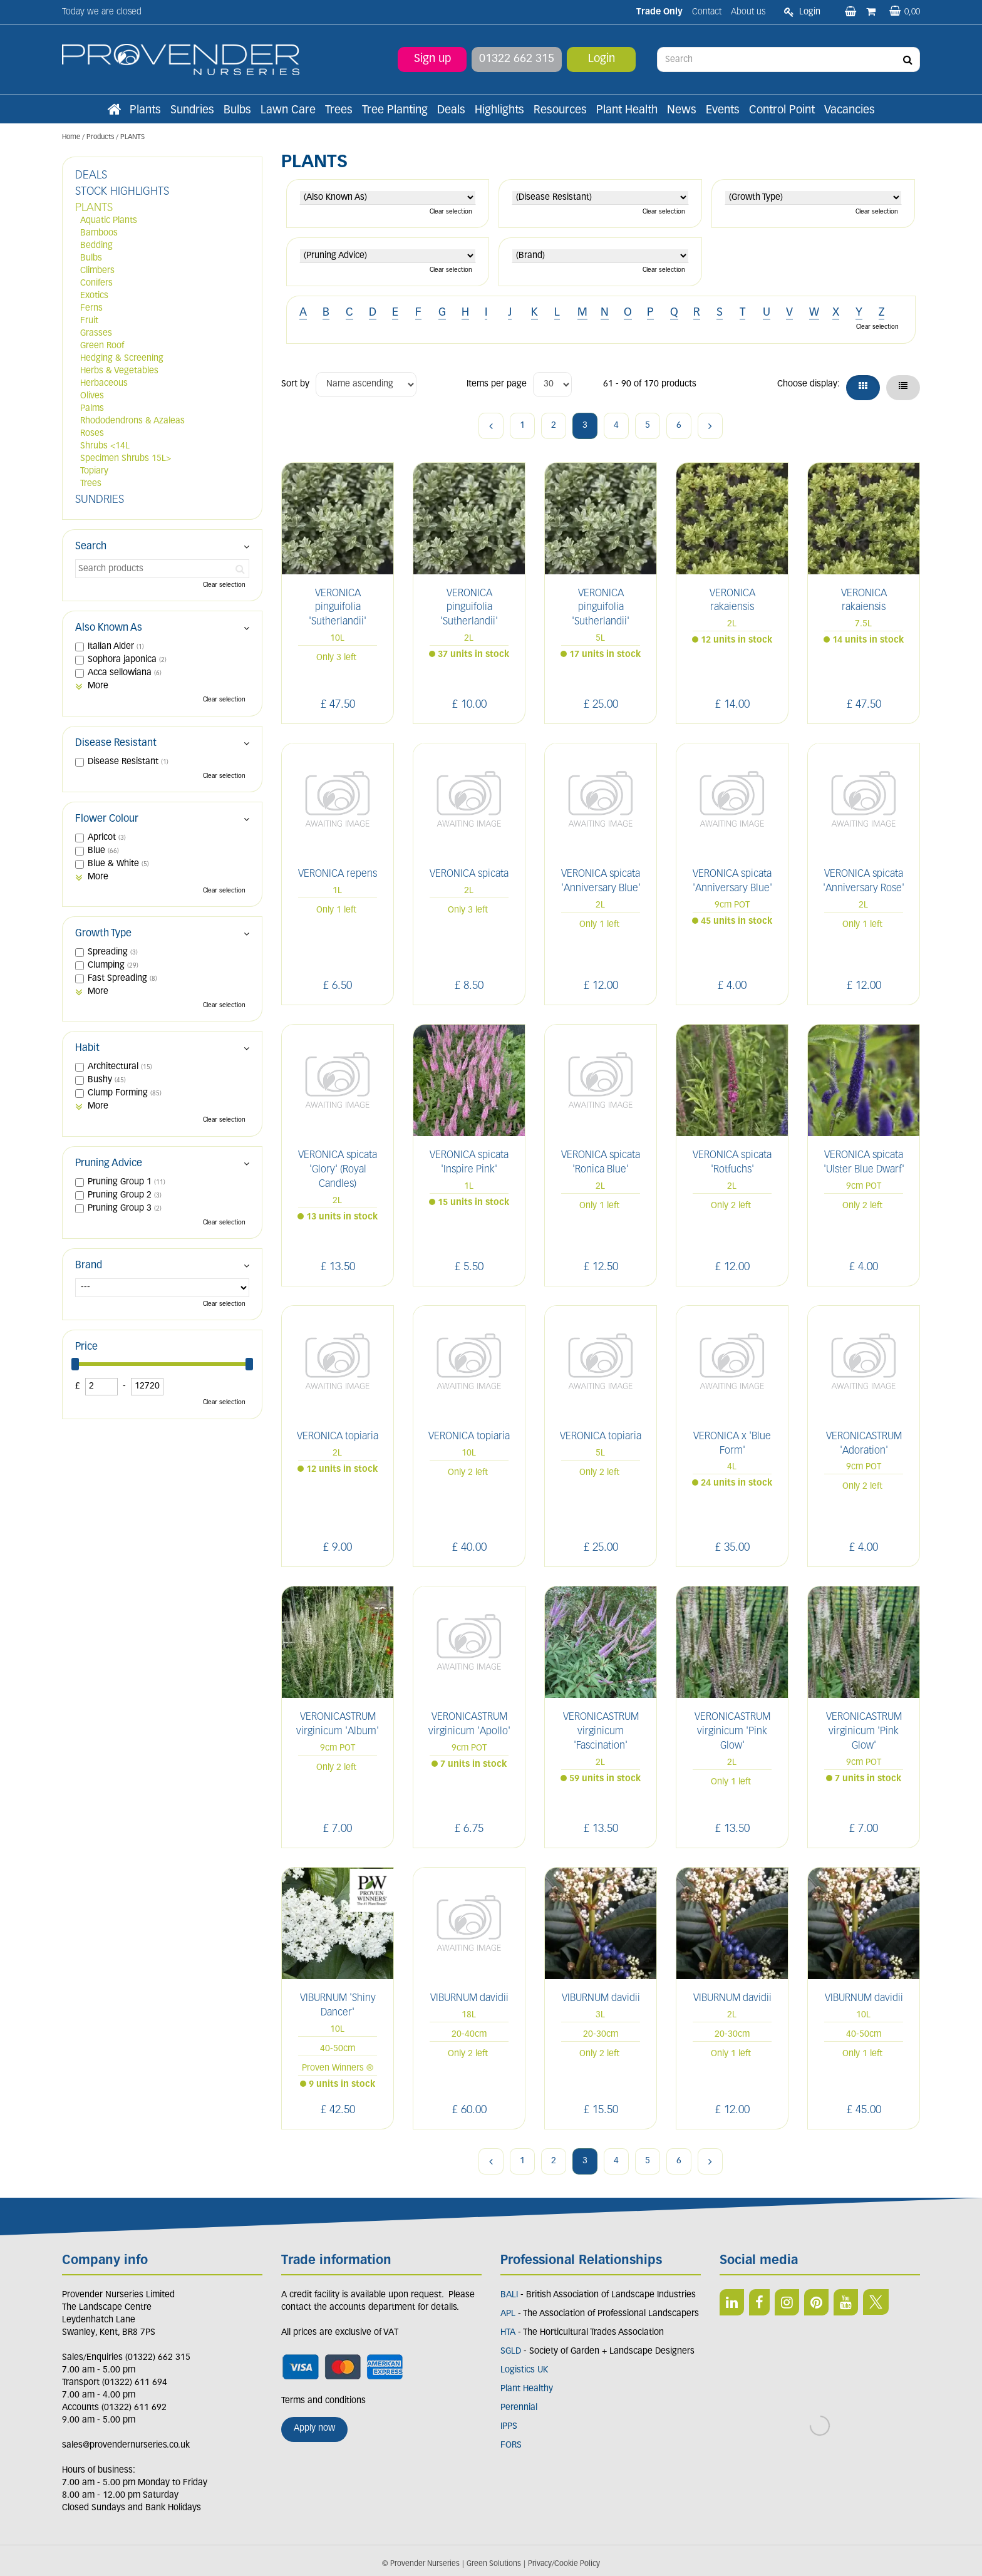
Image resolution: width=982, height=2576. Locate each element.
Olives (92, 396)
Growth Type (103, 934)
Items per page (497, 384)
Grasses (96, 333)
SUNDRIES (99, 500)
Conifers (96, 283)
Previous (491, 426)
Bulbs (91, 258)
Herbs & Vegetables (119, 371)
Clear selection (451, 212)
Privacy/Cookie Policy (564, 2564)
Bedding (96, 246)
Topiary (94, 471)
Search (90, 547)
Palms (92, 408)
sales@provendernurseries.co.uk (126, 2445)
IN (787, 2302)
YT (846, 2302)
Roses (92, 433)
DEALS (91, 176)
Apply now (314, 2428)
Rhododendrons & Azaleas (132, 421)
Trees (90, 484)
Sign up (432, 59)
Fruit (89, 321)
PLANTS (94, 208)
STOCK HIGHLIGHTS (122, 192)
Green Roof (102, 346)
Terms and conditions (323, 2401)
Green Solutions (494, 2564)
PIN (816, 2302)
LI (732, 2302)
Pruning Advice (108, 1164)
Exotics (94, 296)
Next (710, 426)
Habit (87, 1048)
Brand (88, 1266)
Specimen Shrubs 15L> (125, 458)
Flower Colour (106, 819)
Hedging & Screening (121, 358)
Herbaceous (104, 383)
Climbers (97, 271)
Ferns (91, 308)
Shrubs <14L (105, 446)
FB (759, 2302)
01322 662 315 (516, 59)
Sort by (295, 384)
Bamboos (99, 233)
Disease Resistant (116, 743)
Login (601, 59)
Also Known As (108, 628)
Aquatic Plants (108, 220)
